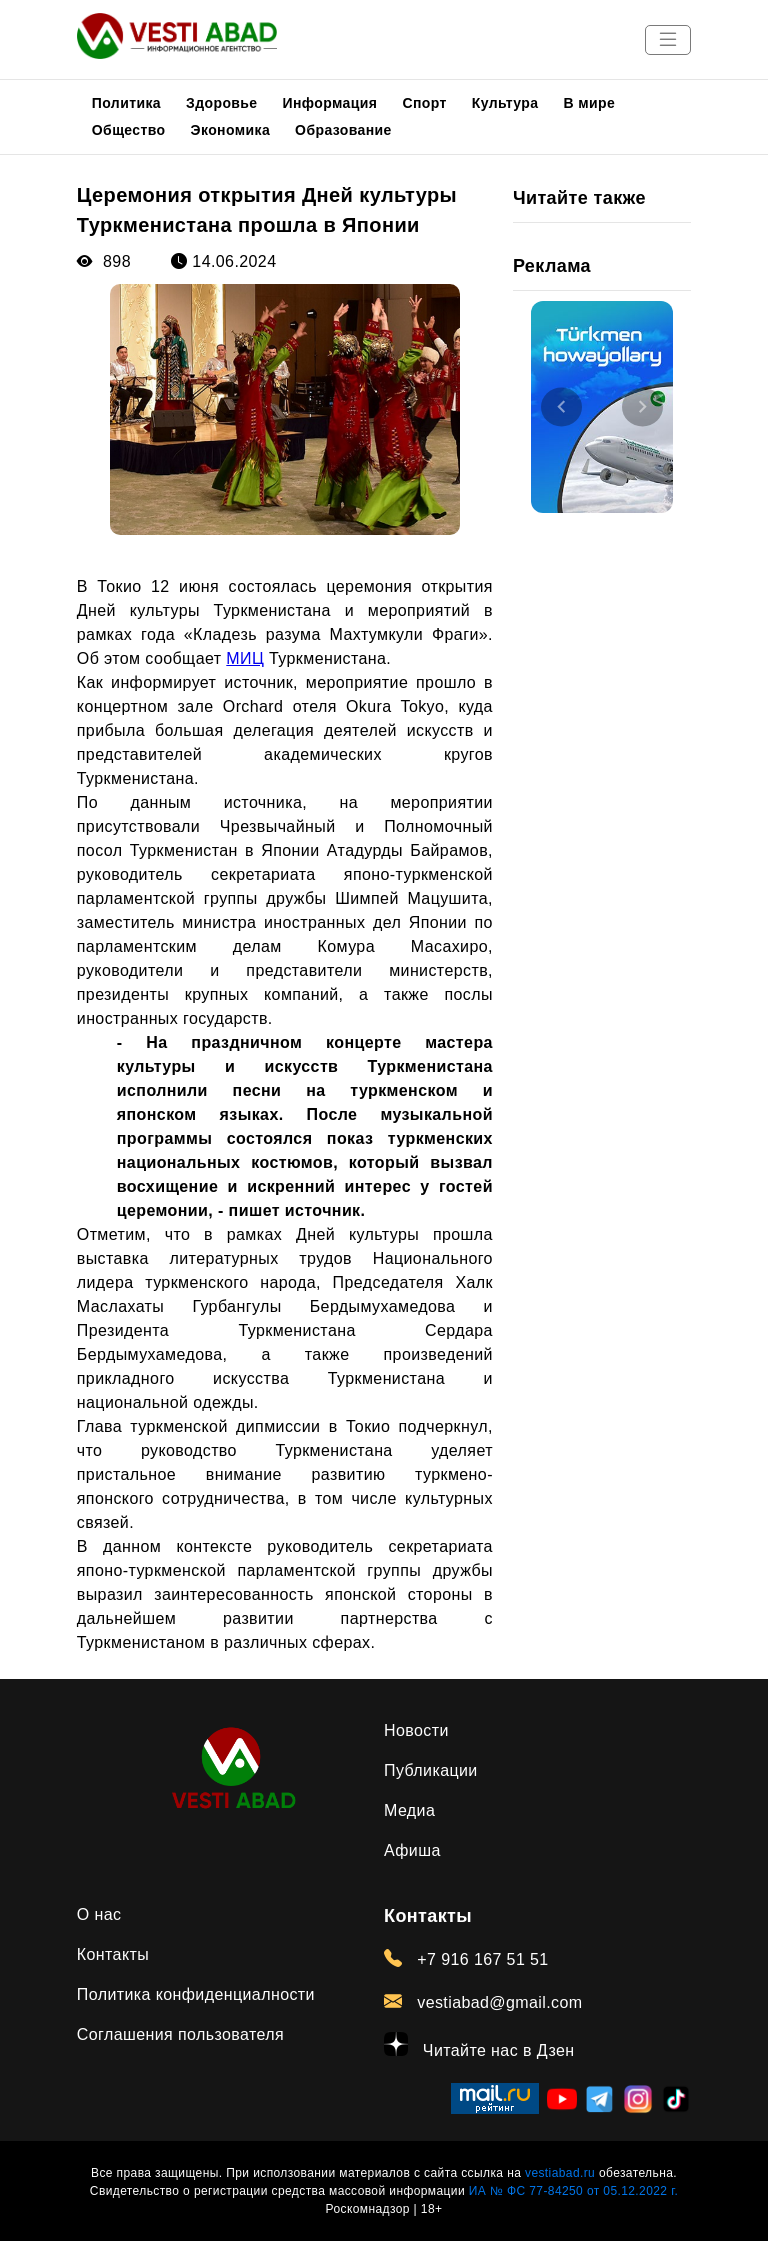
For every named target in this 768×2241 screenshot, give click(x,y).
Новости (416, 1730)
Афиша (412, 1850)
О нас (99, 1914)
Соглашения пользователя (180, 2034)
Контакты (113, 1954)
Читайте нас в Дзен (479, 2045)
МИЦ (245, 658)
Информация (330, 103)
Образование (343, 130)
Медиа (409, 1810)
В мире (590, 103)
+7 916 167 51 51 (466, 1959)
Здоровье (222, 103)
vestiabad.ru (560, 2173)
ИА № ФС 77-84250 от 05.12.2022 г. (573, 2191)
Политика (126, 103)
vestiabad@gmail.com (483, 2002)
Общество (129, 130)
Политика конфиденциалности (196, 1994)
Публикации (431, 1770)
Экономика (231, 130)
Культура (505, 103)
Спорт (424, 103)
